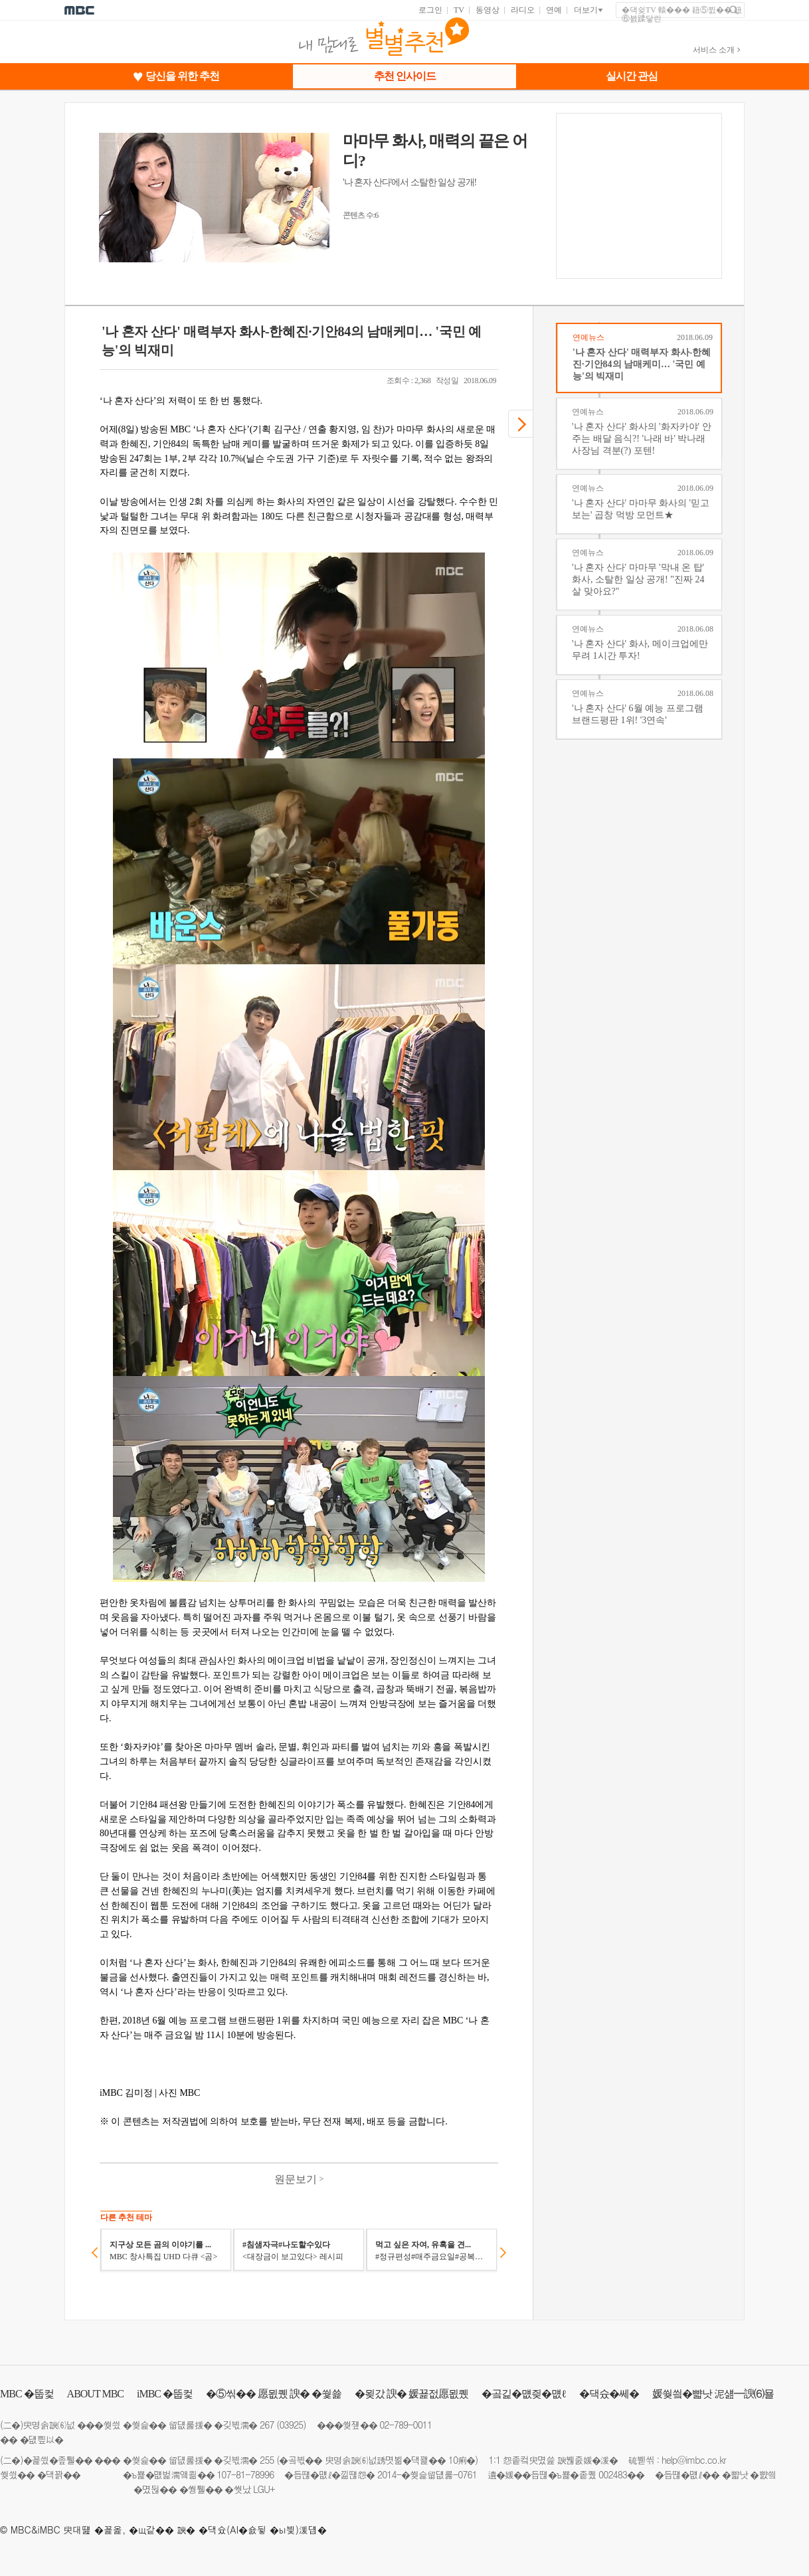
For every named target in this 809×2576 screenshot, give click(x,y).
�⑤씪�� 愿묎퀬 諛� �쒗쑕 (273, 2393)
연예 (554, 10)
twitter (730, 2424)
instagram (777, 2424)
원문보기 (299, 2179)
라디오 (523, 10)
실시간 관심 (632, 76)
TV (459, 10)
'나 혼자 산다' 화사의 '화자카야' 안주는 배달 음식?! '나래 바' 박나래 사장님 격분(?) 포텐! (641, 439)
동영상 (487, 10)
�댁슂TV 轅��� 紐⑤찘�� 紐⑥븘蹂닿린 (682, 14)
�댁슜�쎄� (609, 2393)
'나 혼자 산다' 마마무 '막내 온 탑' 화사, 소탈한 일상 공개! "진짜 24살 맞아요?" (638, 579)
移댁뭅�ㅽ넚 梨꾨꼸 (801, 2424)
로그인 (430, 10)
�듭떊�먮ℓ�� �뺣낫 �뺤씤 (715, 2474)
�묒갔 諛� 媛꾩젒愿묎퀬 (411, 2393)
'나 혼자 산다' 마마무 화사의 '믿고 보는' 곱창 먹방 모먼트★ (640, 509)
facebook (754, 2424)
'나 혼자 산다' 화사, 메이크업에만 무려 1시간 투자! (640, 650)
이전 (94, 2253)
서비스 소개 (714, 49)
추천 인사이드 (405, 76)
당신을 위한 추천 (182, 76)
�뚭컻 (27, 2393)
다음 (503, 2253)
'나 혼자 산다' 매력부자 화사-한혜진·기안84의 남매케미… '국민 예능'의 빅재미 (642, 364)
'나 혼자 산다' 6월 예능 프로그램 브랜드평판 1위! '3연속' (637, 714)
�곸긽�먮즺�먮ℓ (524, 2393)
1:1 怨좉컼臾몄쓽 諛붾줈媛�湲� (552, 2459)
